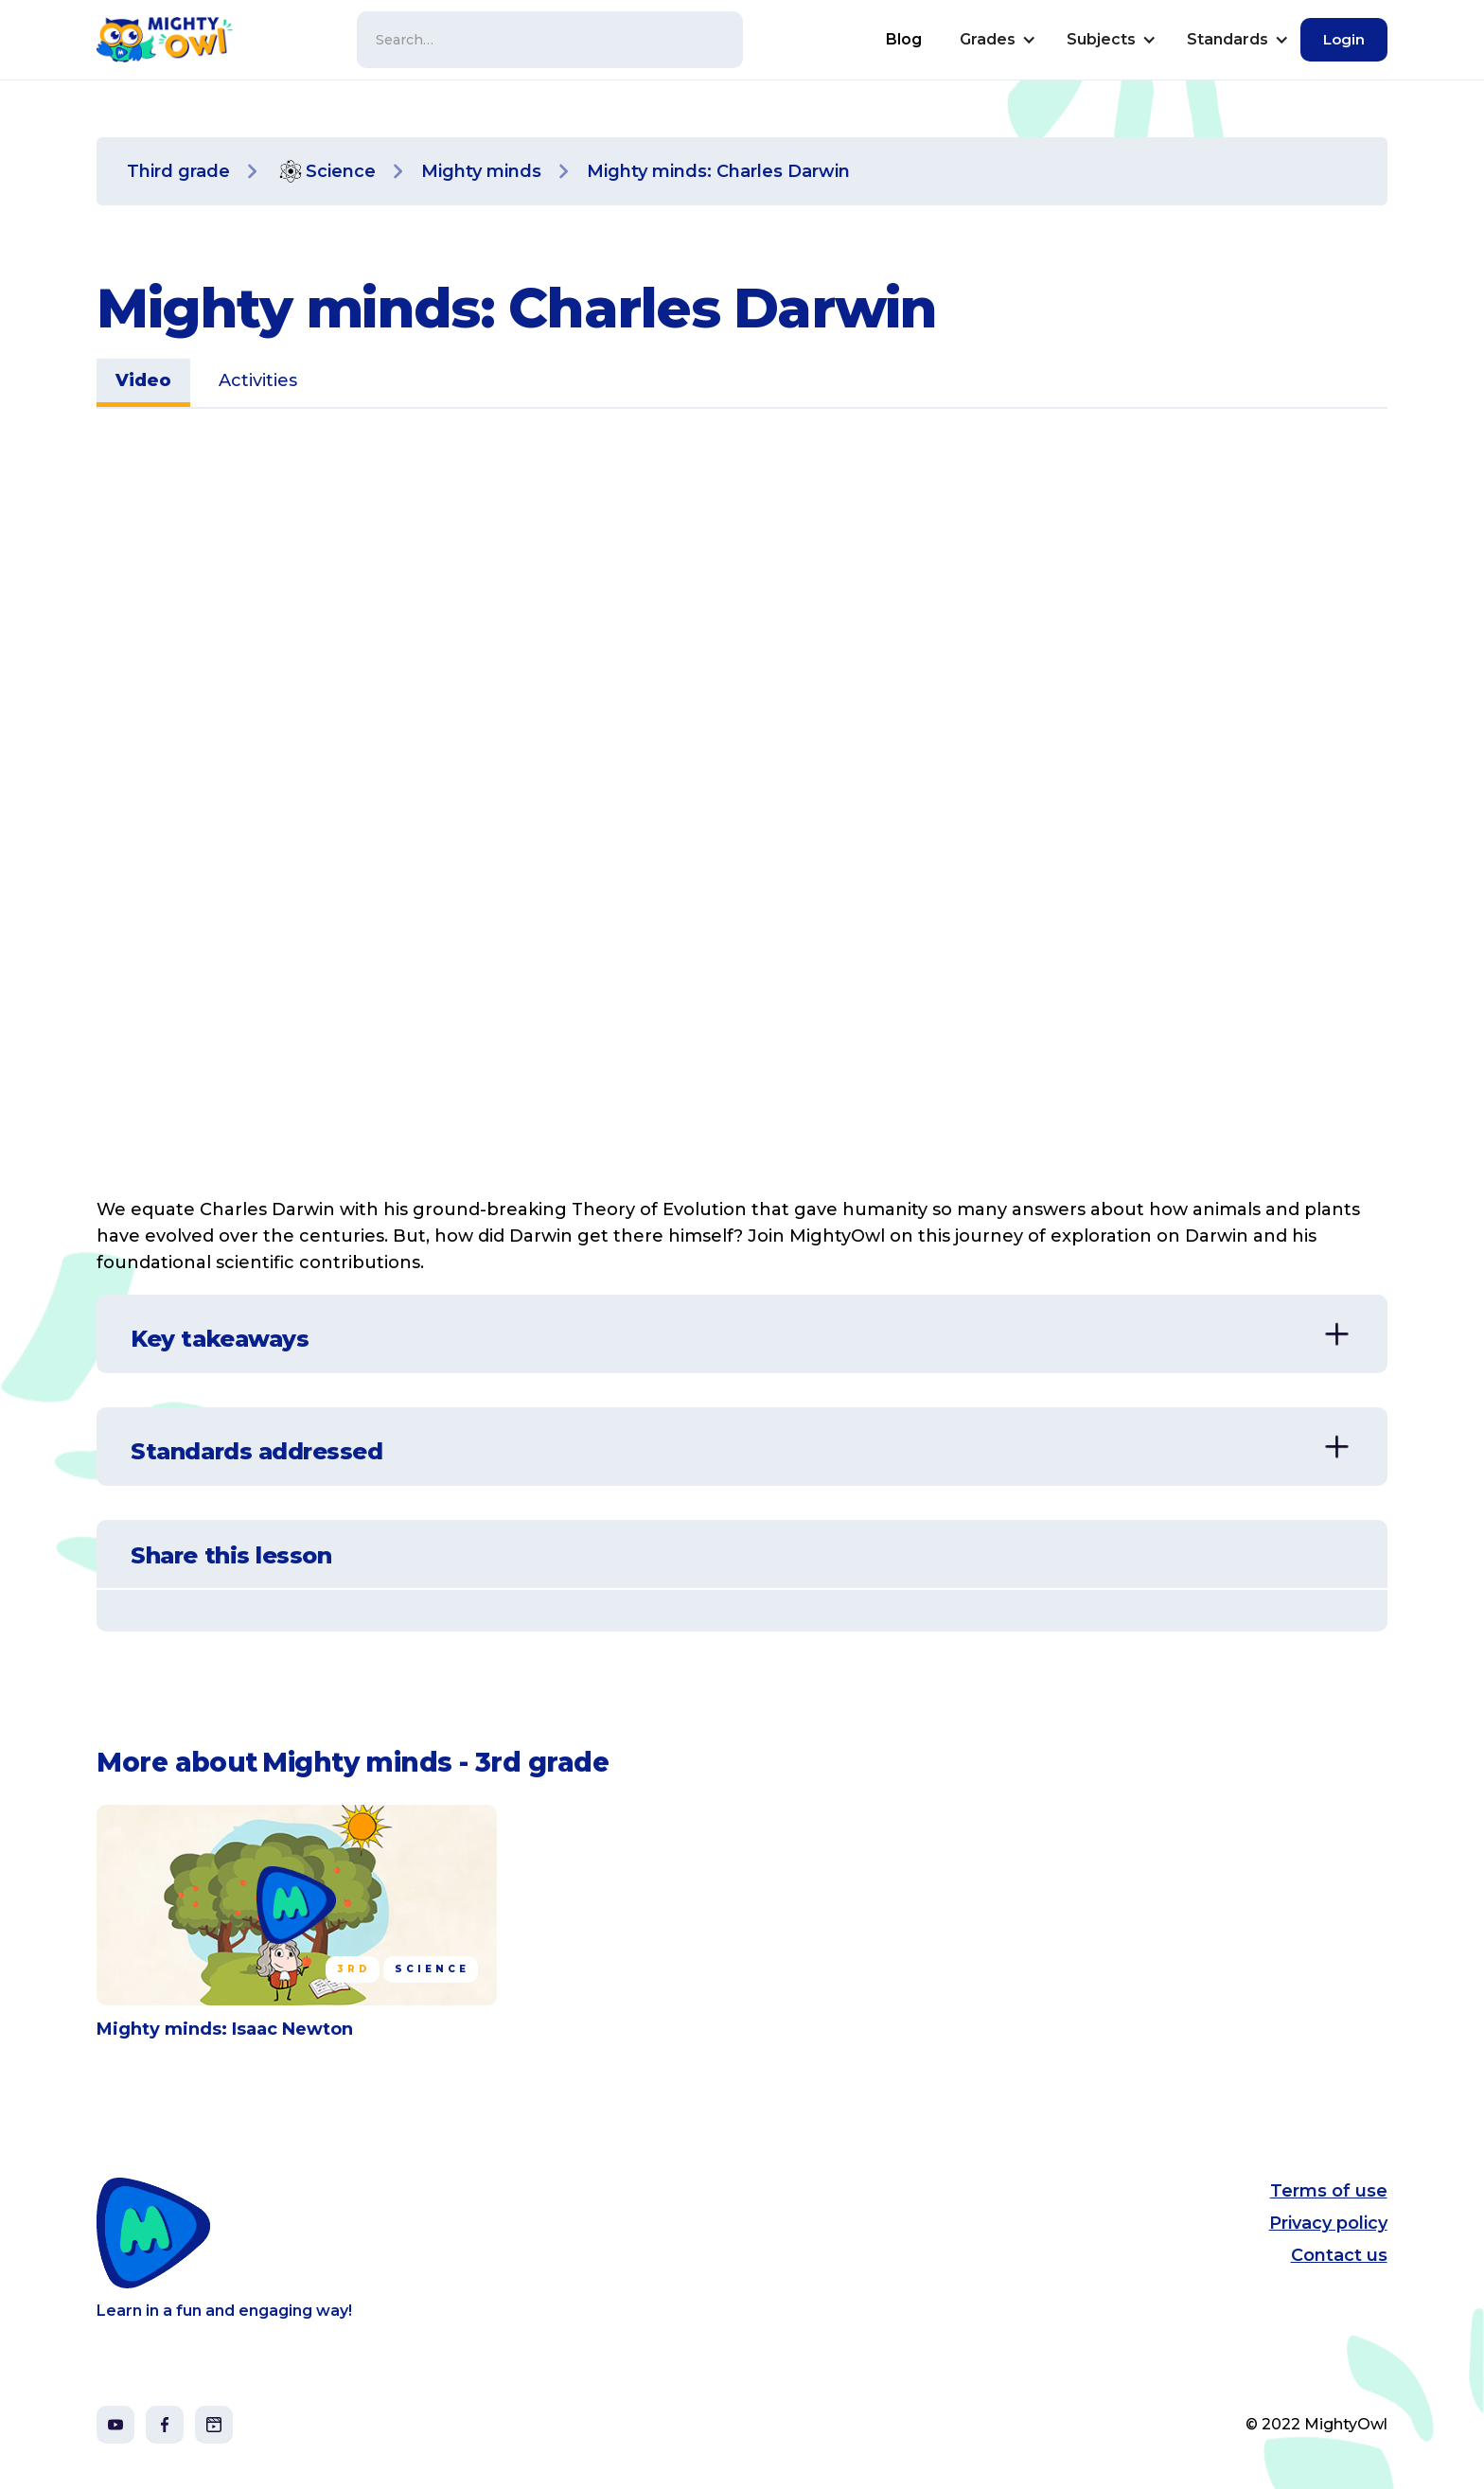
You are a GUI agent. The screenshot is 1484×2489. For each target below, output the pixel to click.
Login (1344, 39)
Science (341, 171)
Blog (904, 39)
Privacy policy (1328, 2223)
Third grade (178, 171)
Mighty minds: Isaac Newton (225, 2029)
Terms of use (1328, 2190)
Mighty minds (481, 171)
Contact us (1339, 2255)
